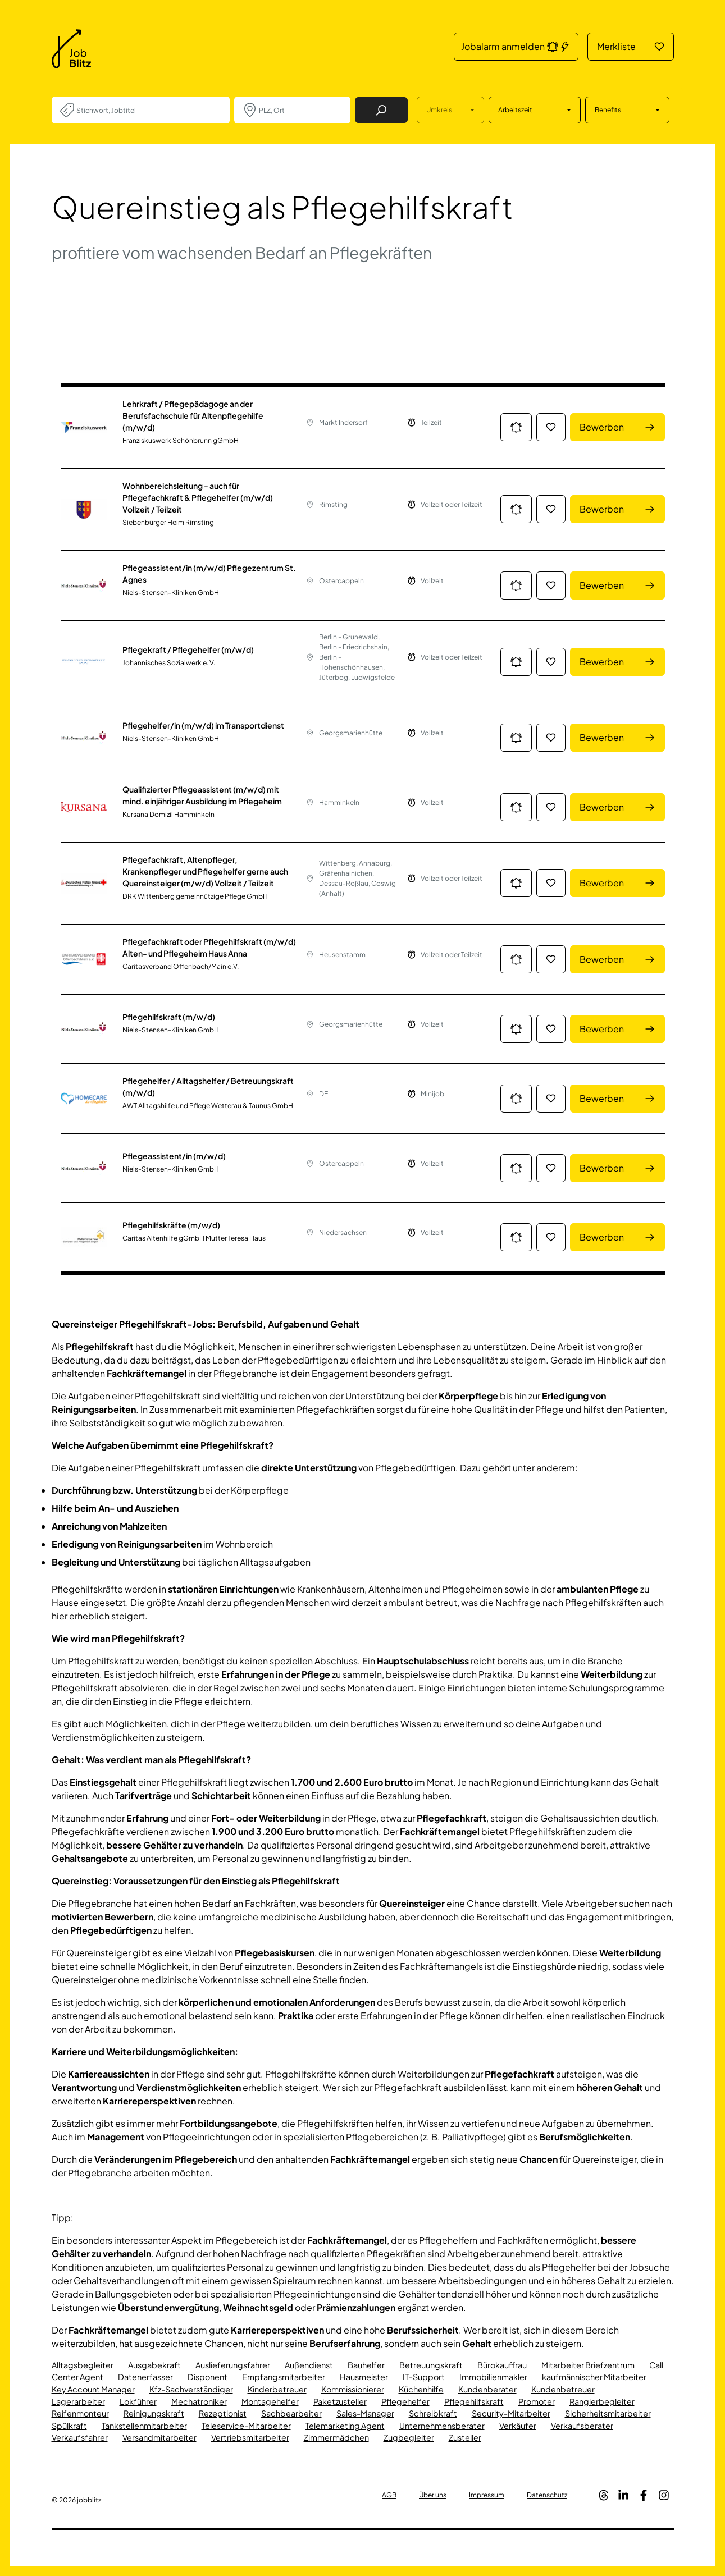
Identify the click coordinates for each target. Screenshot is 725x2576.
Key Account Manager (93, 2389)
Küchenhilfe (421, 2389)
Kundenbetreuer (563, 2389)
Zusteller (465, 2437)
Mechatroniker (199, 2401)
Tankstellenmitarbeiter (144, 2426)
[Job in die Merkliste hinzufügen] (551, 427)
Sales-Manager (365, 2413)
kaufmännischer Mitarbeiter (594, 2377)
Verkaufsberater (582, 2426)
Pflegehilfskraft (474, 2401)
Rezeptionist (223, 2413)
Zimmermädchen (336, 2437)
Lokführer (138, 2401)
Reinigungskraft (154, 2413)
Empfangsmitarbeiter (283, 2377)
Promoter (536, 2401)
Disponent (207, 2377)
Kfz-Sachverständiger (191, 2389)
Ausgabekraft (154, 2365)
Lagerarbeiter (78, 2401)
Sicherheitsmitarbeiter (608, 2413)
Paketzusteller (340, 2401)
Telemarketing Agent (345, 2426)
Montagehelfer (270, 2401)
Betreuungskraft (431, 2365)
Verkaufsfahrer (80, 2437)
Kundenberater (487, 2389)
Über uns (432, 2495)
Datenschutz (547, 2495)
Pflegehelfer (405, 2401)
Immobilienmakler (493, 2377)
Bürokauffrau (502, 2365)
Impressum (486, 2495)
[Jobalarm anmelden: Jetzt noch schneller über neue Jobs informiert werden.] (516, 427)
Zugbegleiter (409, 2437)
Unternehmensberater (442, 2426)
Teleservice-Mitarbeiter (246, 2426)
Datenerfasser (145, 2377)
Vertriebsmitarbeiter (250, 2437)
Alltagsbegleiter (82, 2365)
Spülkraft (69, 2426)
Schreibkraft (433, 2413)
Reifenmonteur (80, 2413)
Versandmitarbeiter (159, 2437)
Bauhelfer (366, 2365)
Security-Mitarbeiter (511, 2413)
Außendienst (309, 2365)
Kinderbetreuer (277, 2389)
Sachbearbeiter (291, 2413)
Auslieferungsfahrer (232, 2365)
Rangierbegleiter (602, 2401)
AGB (389, 2495)
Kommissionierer (352, 2389)
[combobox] (148, 110)
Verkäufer (517, 2426)
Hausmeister (364, 2377)
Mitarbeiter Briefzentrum (588, 2365)
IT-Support (424, 2377)
